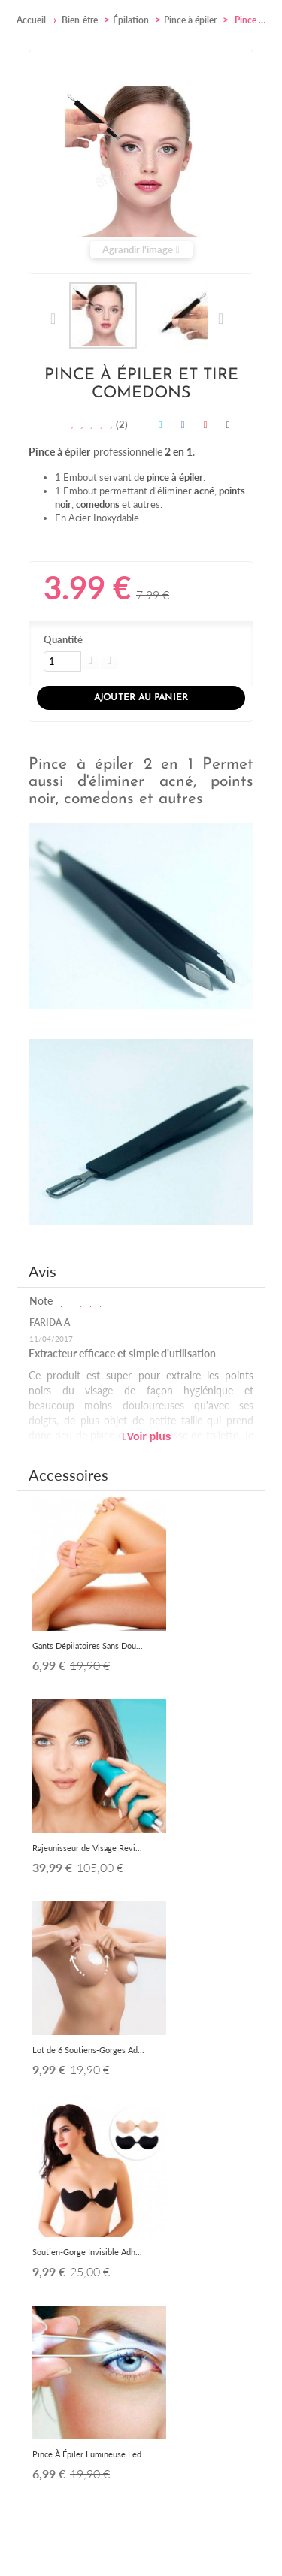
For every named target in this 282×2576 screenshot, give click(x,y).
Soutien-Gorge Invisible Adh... (87, 2252)
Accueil (31, 20)
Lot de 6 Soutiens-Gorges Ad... (88, 2050)
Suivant (220, 318)
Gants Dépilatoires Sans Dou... (87, 1645)
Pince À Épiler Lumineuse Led (86, 2454)
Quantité (63, 639)
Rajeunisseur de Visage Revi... (87, 1848)
